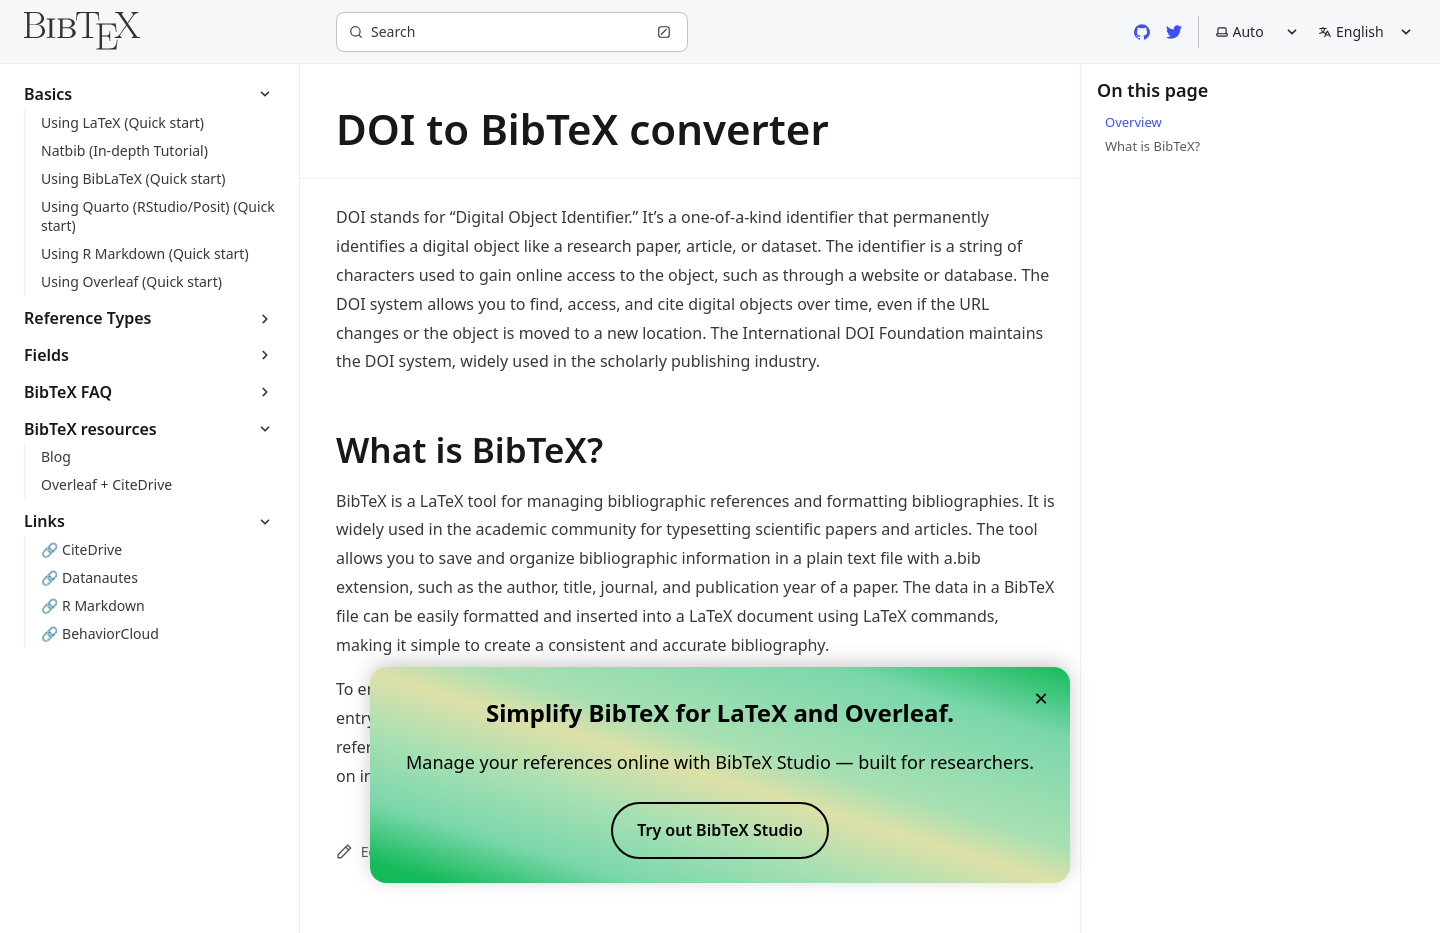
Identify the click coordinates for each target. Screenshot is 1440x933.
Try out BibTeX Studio (720, 830)
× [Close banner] (1041, 697)
